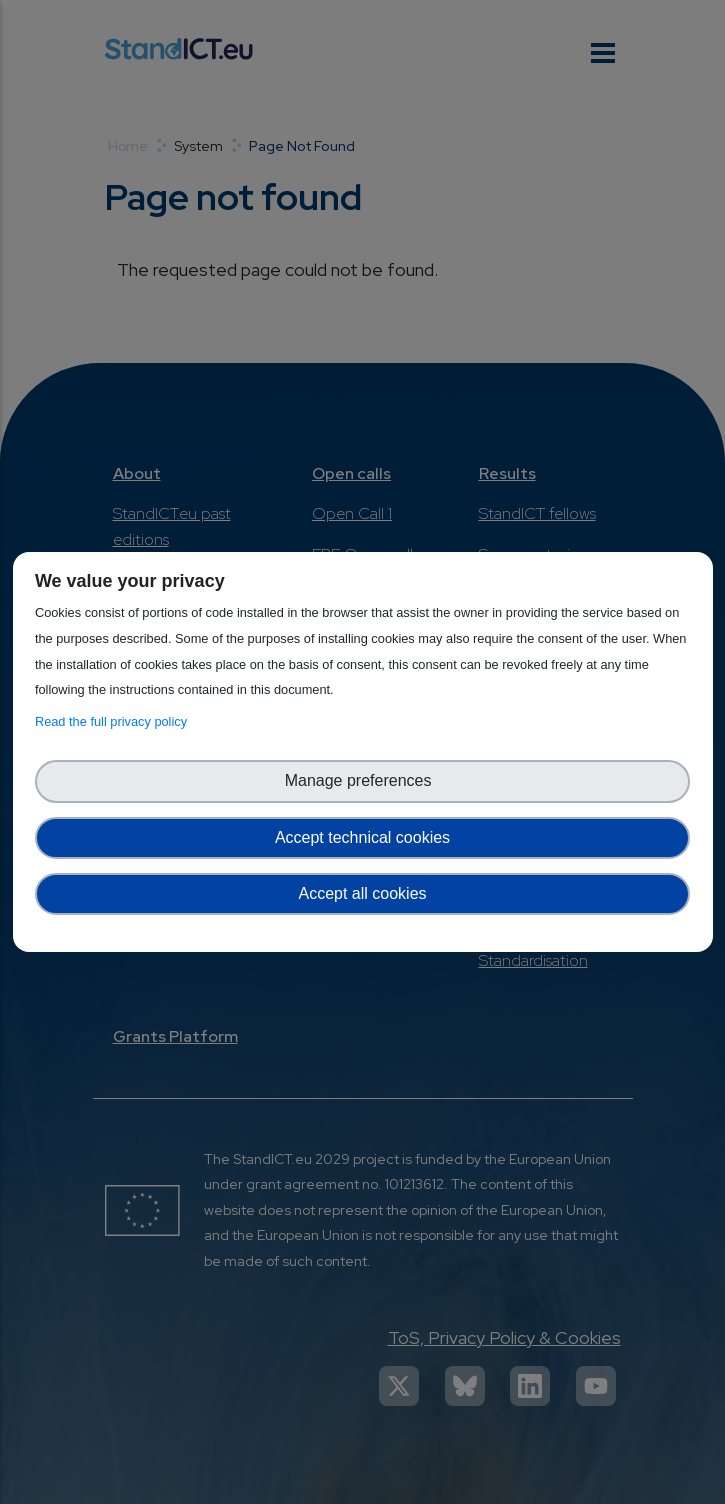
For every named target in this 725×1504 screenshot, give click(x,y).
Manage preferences (363, 780)
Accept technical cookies (362, 837)
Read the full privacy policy (114, 721)
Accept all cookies (362, 893)
